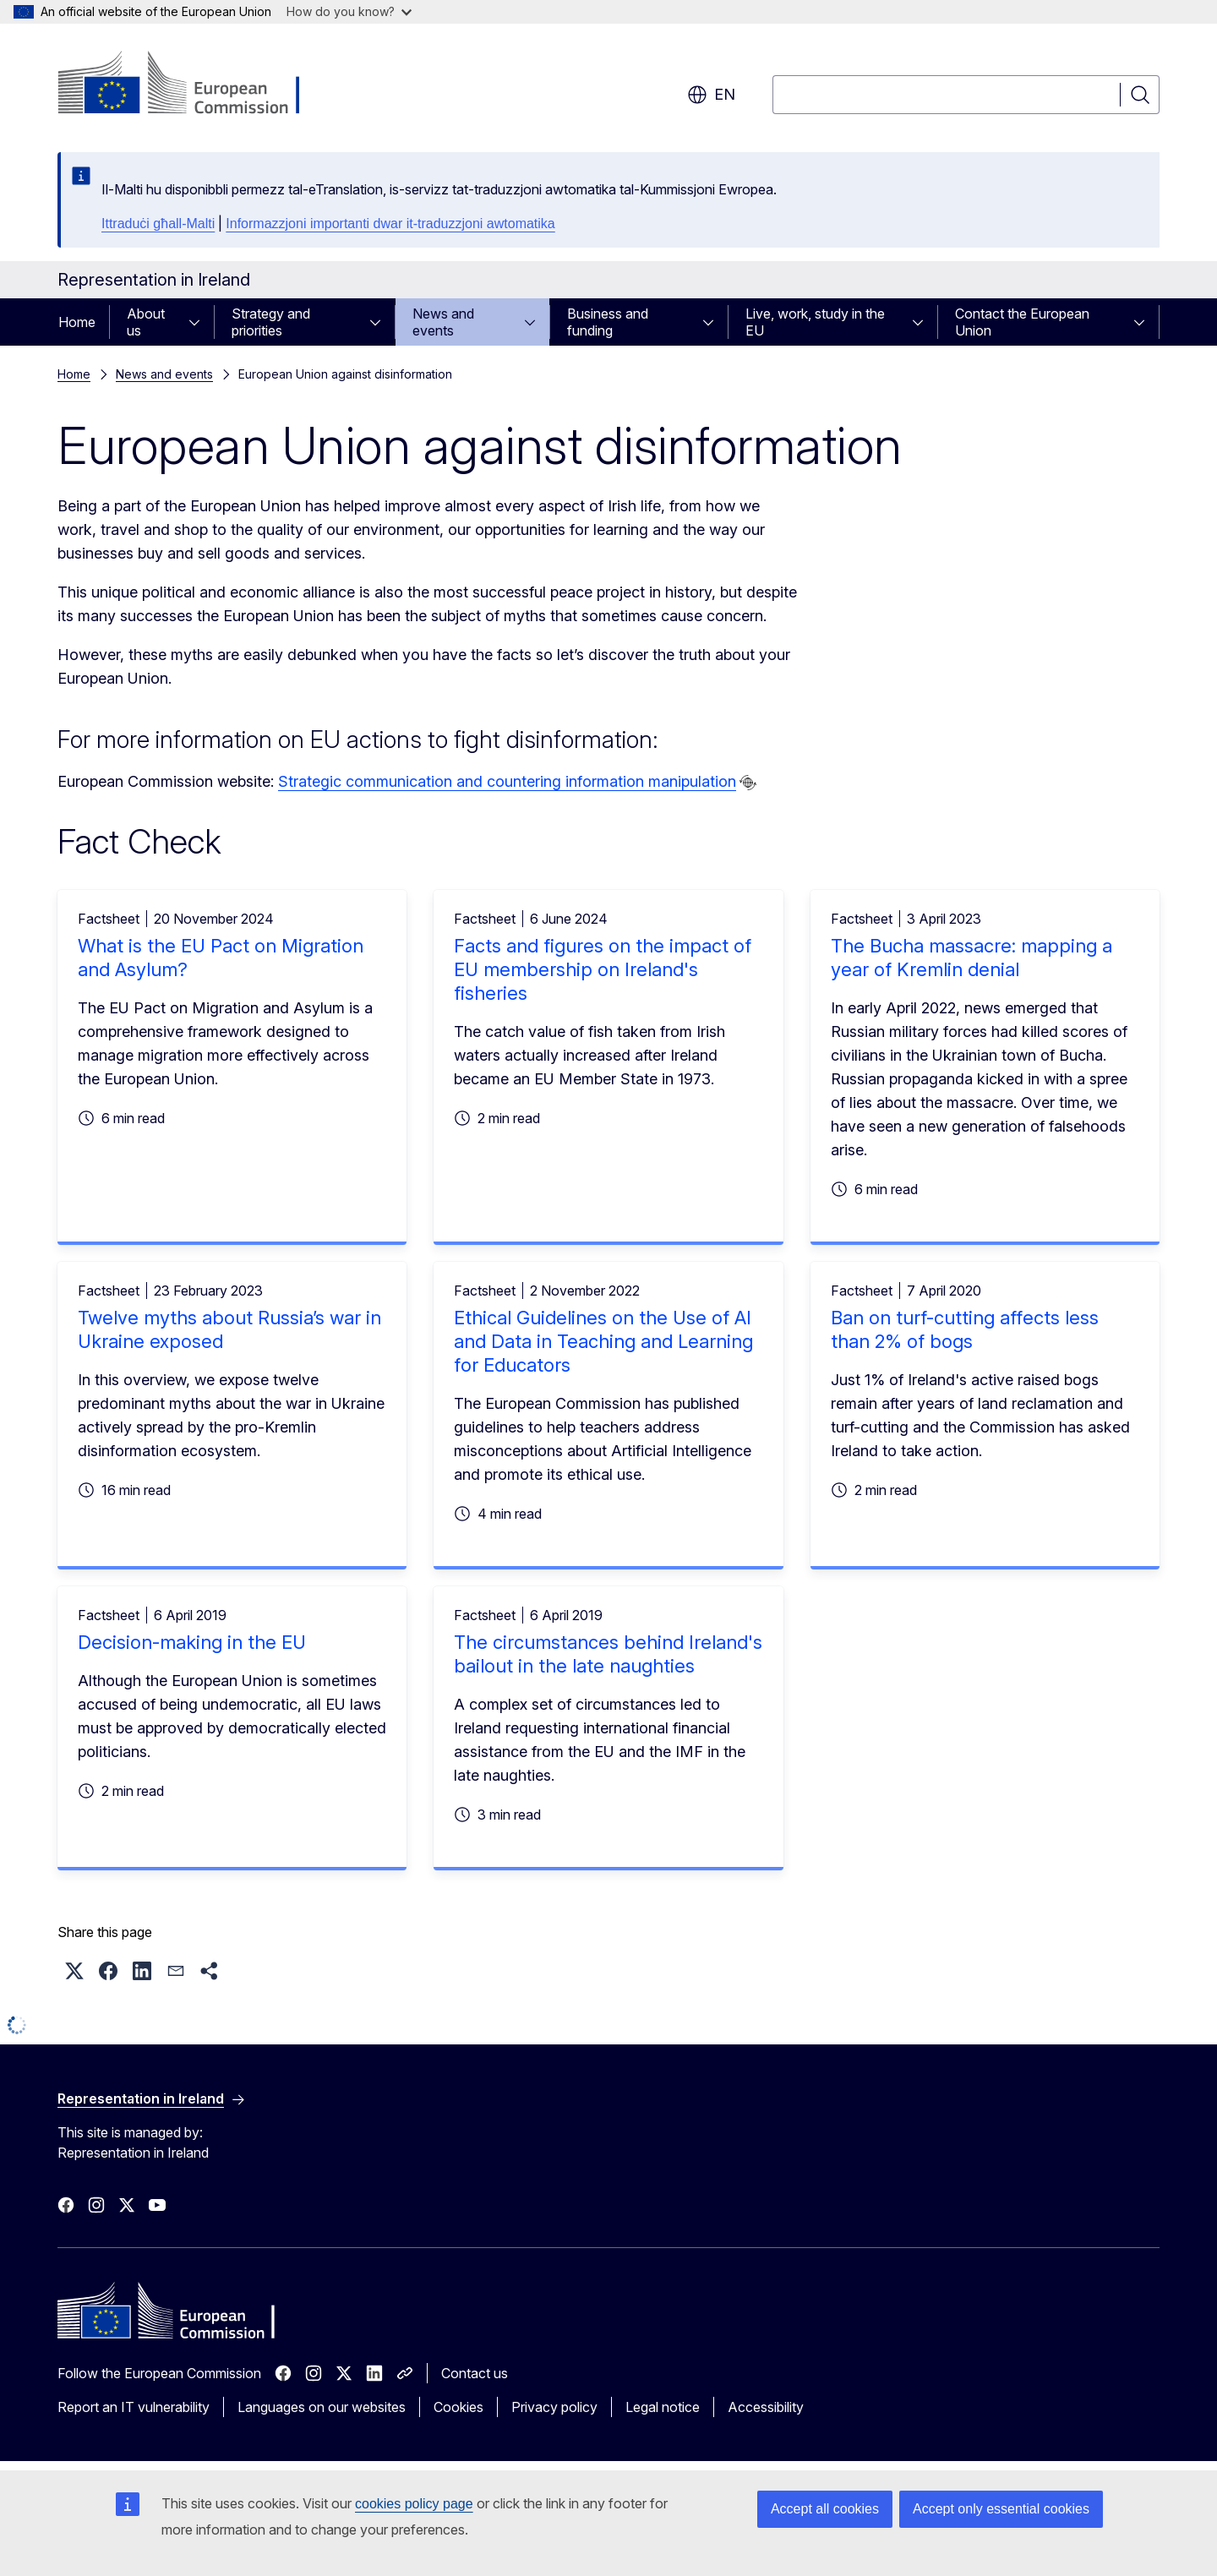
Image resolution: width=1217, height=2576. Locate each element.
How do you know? (349, 11)
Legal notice (662, 2407)
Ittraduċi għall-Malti (158, 223)
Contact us (474, 2373)
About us (146, 322)
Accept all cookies (825, 2509)
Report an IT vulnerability (133, 2407)
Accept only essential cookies (1001, 2509)
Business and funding (607, 322)
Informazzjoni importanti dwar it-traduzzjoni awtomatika (390, 223)
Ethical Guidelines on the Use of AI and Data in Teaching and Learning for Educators (603, 1341)
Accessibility (766, 2407)
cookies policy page (414, 2504)
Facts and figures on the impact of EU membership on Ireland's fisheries (602, 969)
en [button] (711, 95)
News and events (443, 322)
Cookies (458, 2407)
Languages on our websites (321, 2407)
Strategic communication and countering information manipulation (507, 781)
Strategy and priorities (271, 322)
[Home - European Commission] (193, 84)
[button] (74, 1970)
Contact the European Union (1022, 322)
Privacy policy (554, 2407)
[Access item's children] (199, 322)
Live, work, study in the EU (815, 322)
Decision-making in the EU (192, 1642)
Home (77, 322)
